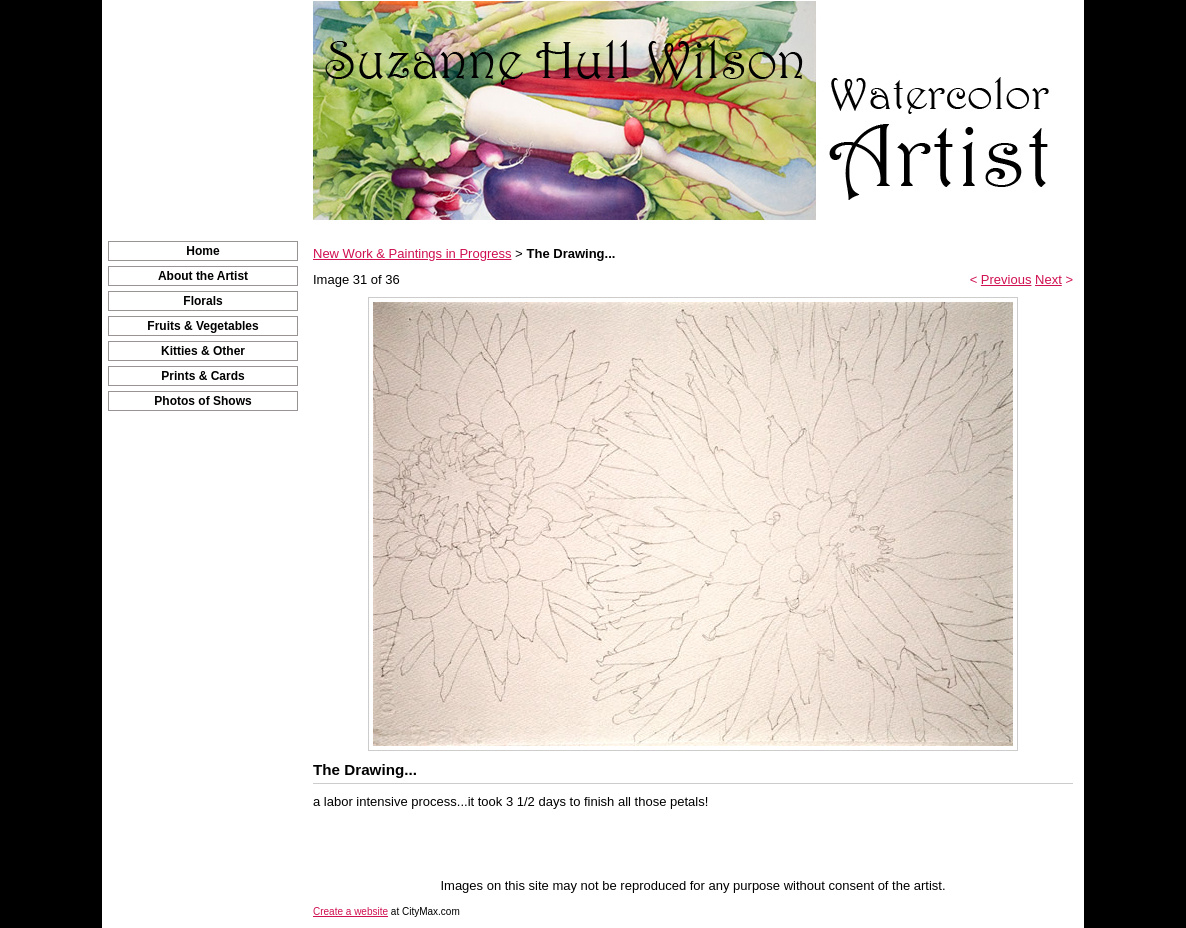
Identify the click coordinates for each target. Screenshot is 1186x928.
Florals (202, 301)
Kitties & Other (203, 351)
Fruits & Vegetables (202, 326)
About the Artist (203, 276)
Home (202, 251)
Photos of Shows (202, 401)
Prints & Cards (202, 376)
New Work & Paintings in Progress (412, 253)
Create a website (350, 911)
